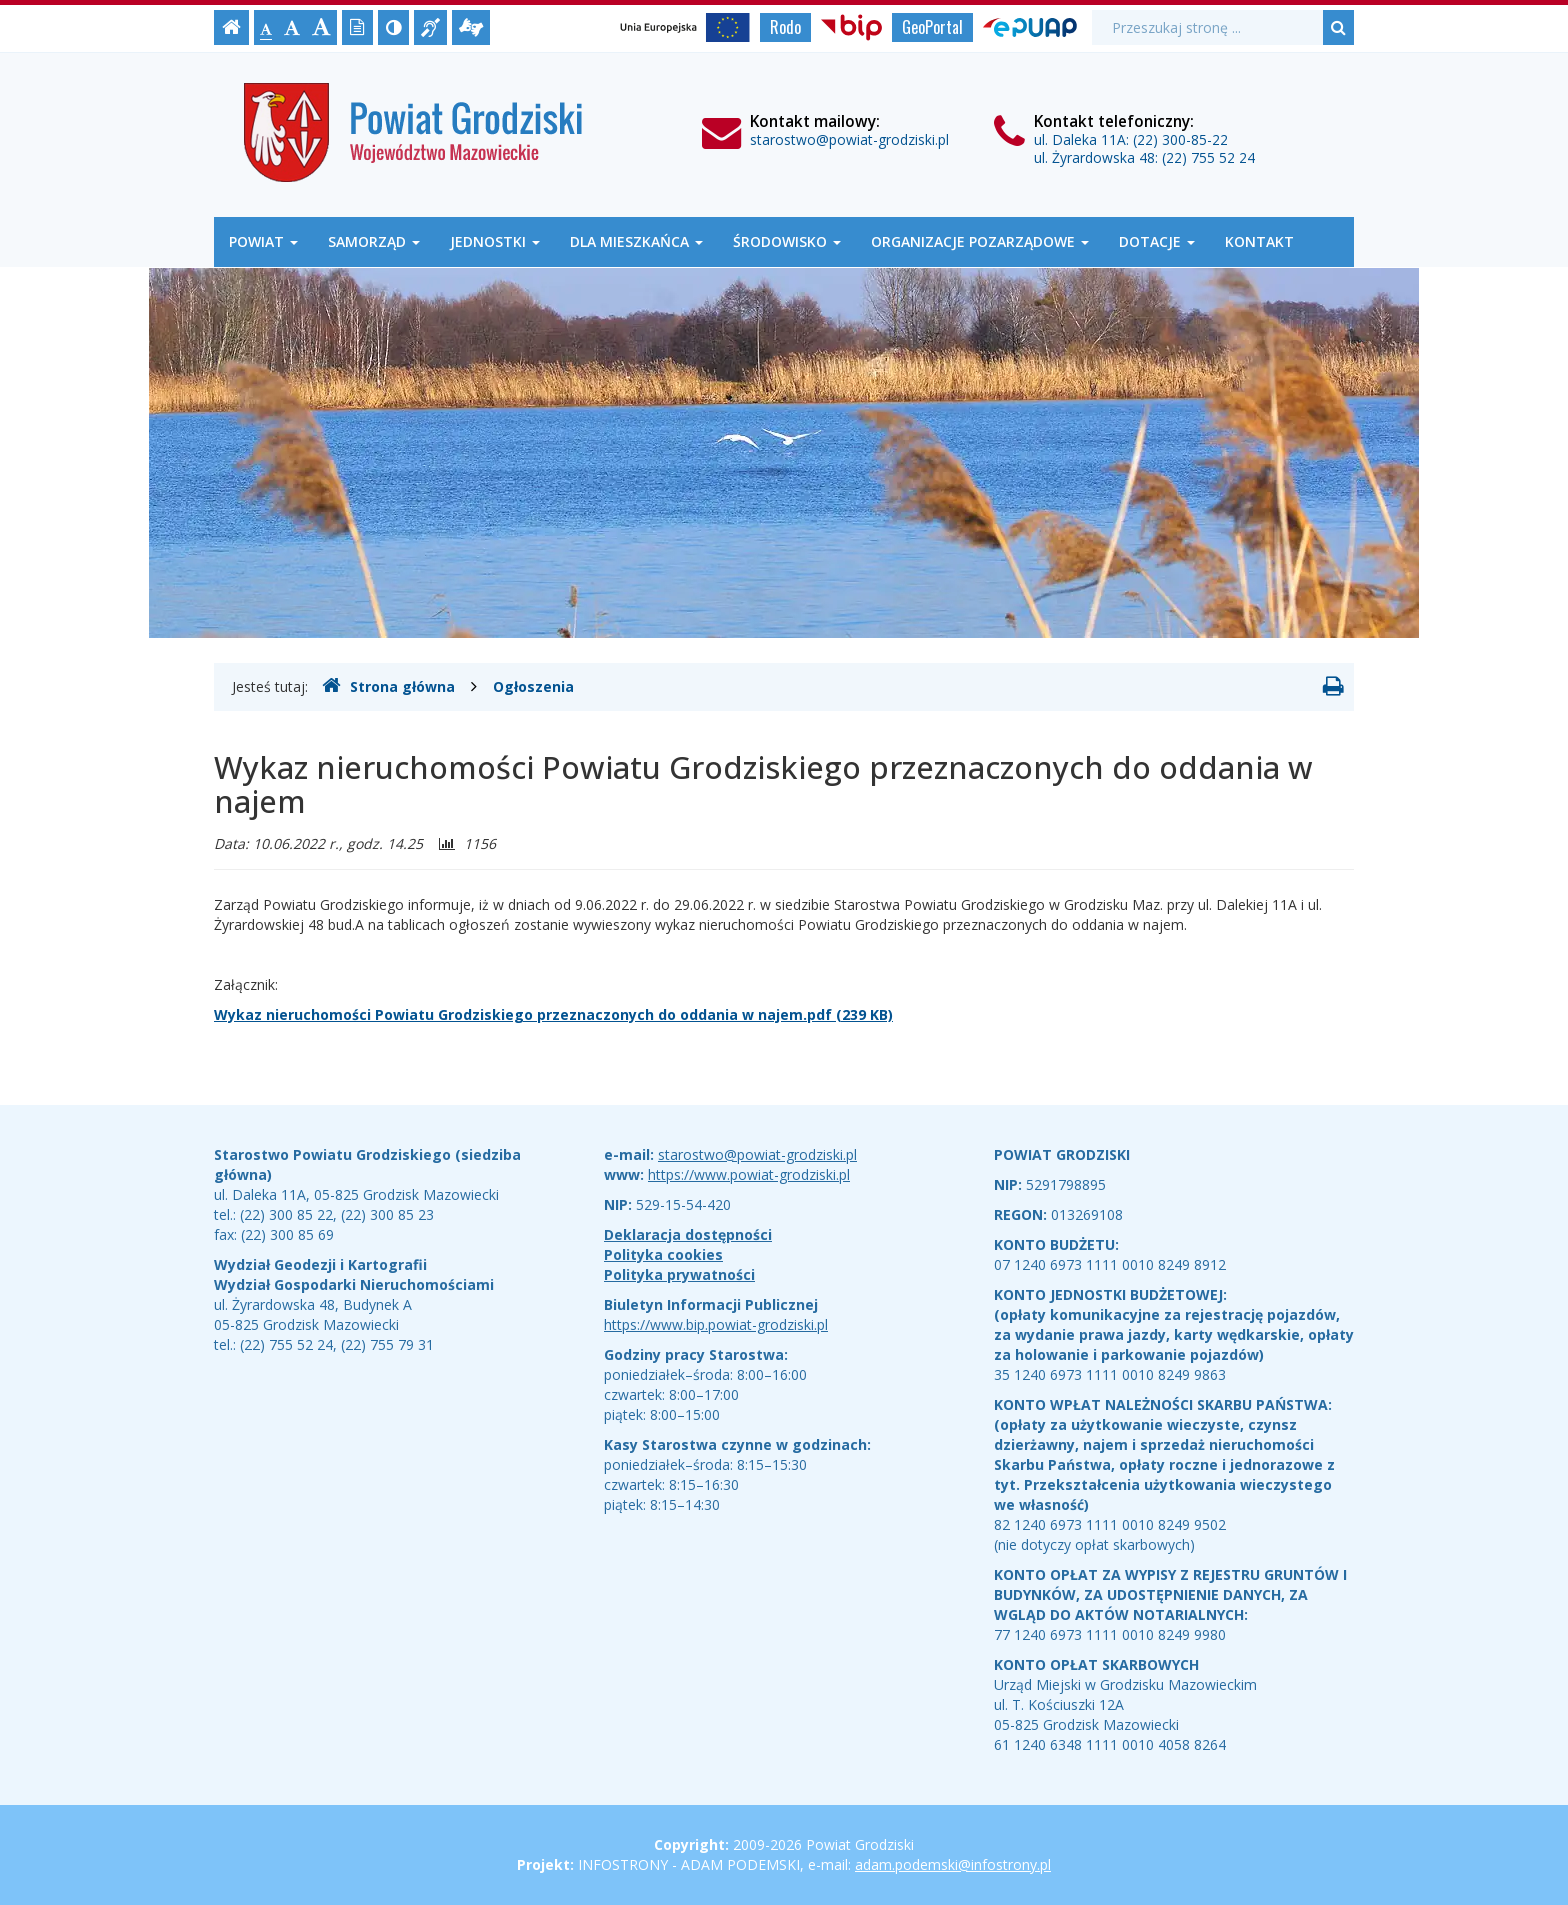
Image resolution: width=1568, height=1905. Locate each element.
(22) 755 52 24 (1208, 157)
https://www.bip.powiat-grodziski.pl (716, 1324)
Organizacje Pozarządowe (980, 241)
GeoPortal (932, 27)
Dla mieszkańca (636, 241)
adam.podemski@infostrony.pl (953, 1864)
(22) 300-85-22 (1180, 139)
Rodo (785, 27)
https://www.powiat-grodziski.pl (749, 1174)
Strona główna (388, 686)
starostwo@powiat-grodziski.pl (849, 139)
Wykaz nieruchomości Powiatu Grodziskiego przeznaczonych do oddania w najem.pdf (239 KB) (553, 1014)
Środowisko (787, 241)
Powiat (263, 241)
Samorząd (374, 241)
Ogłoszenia (533, 686)
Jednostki (495, 241)
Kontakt (1259, 241)
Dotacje (1157, 241)
